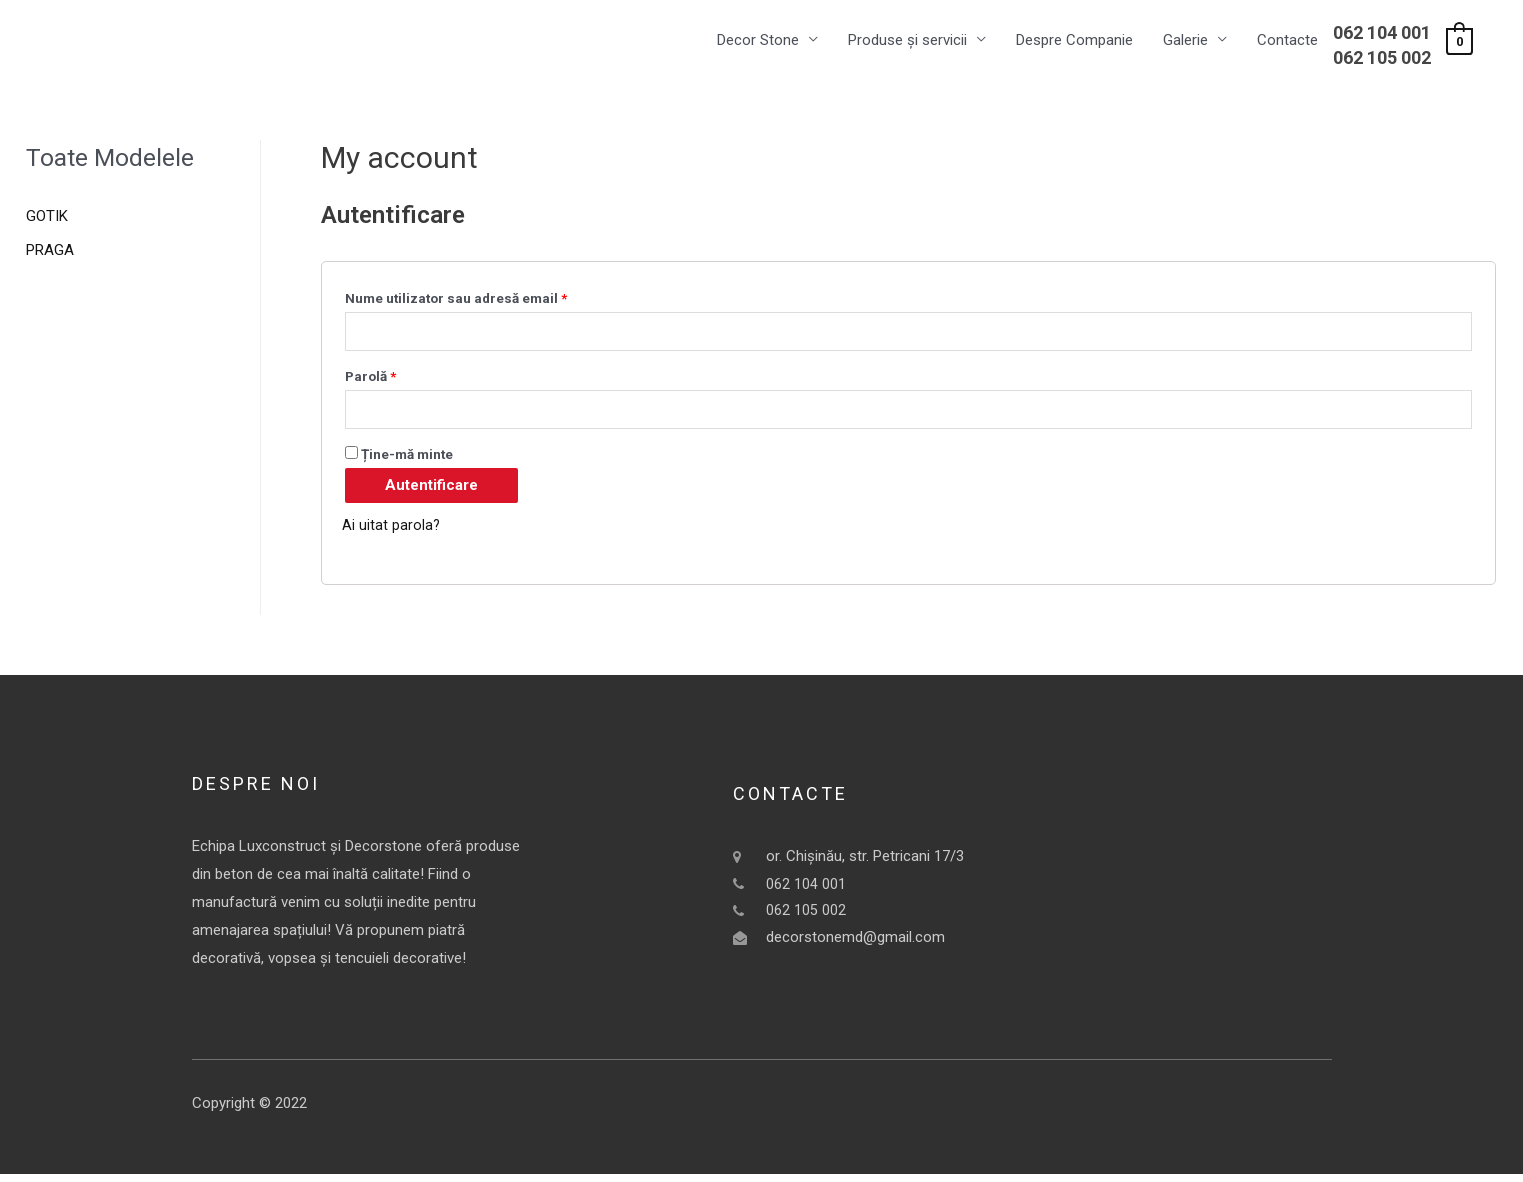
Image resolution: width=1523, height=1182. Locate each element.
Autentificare (431, 493)
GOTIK (47, 218)
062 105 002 (1382, 58)
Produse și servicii (907, 41)
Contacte (1287, 41)
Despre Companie (1074, 41)
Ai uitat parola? (391, 533)
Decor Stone (758, 41)
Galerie (1185, 41)
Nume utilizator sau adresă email (456, 299)
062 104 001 (1382, 33)
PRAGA (50, 252)
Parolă (370, 381)
